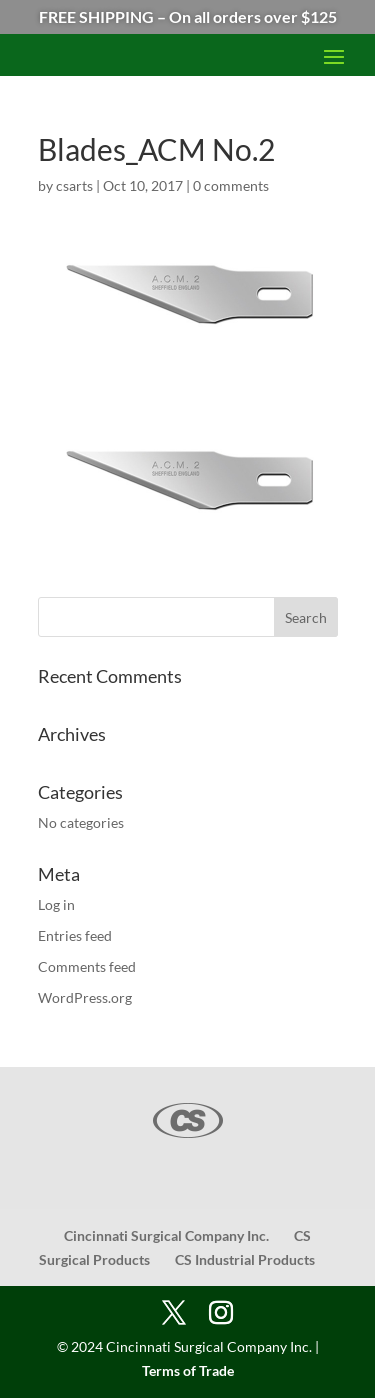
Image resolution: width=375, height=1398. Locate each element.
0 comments (231, 185)
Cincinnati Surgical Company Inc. (166, 1235)
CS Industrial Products (245, 1259)
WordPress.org (85, 997)
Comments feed (87, 966)
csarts (74, 185)
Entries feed (75, 935)
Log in (56, 904)
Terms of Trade (188, 1370)
